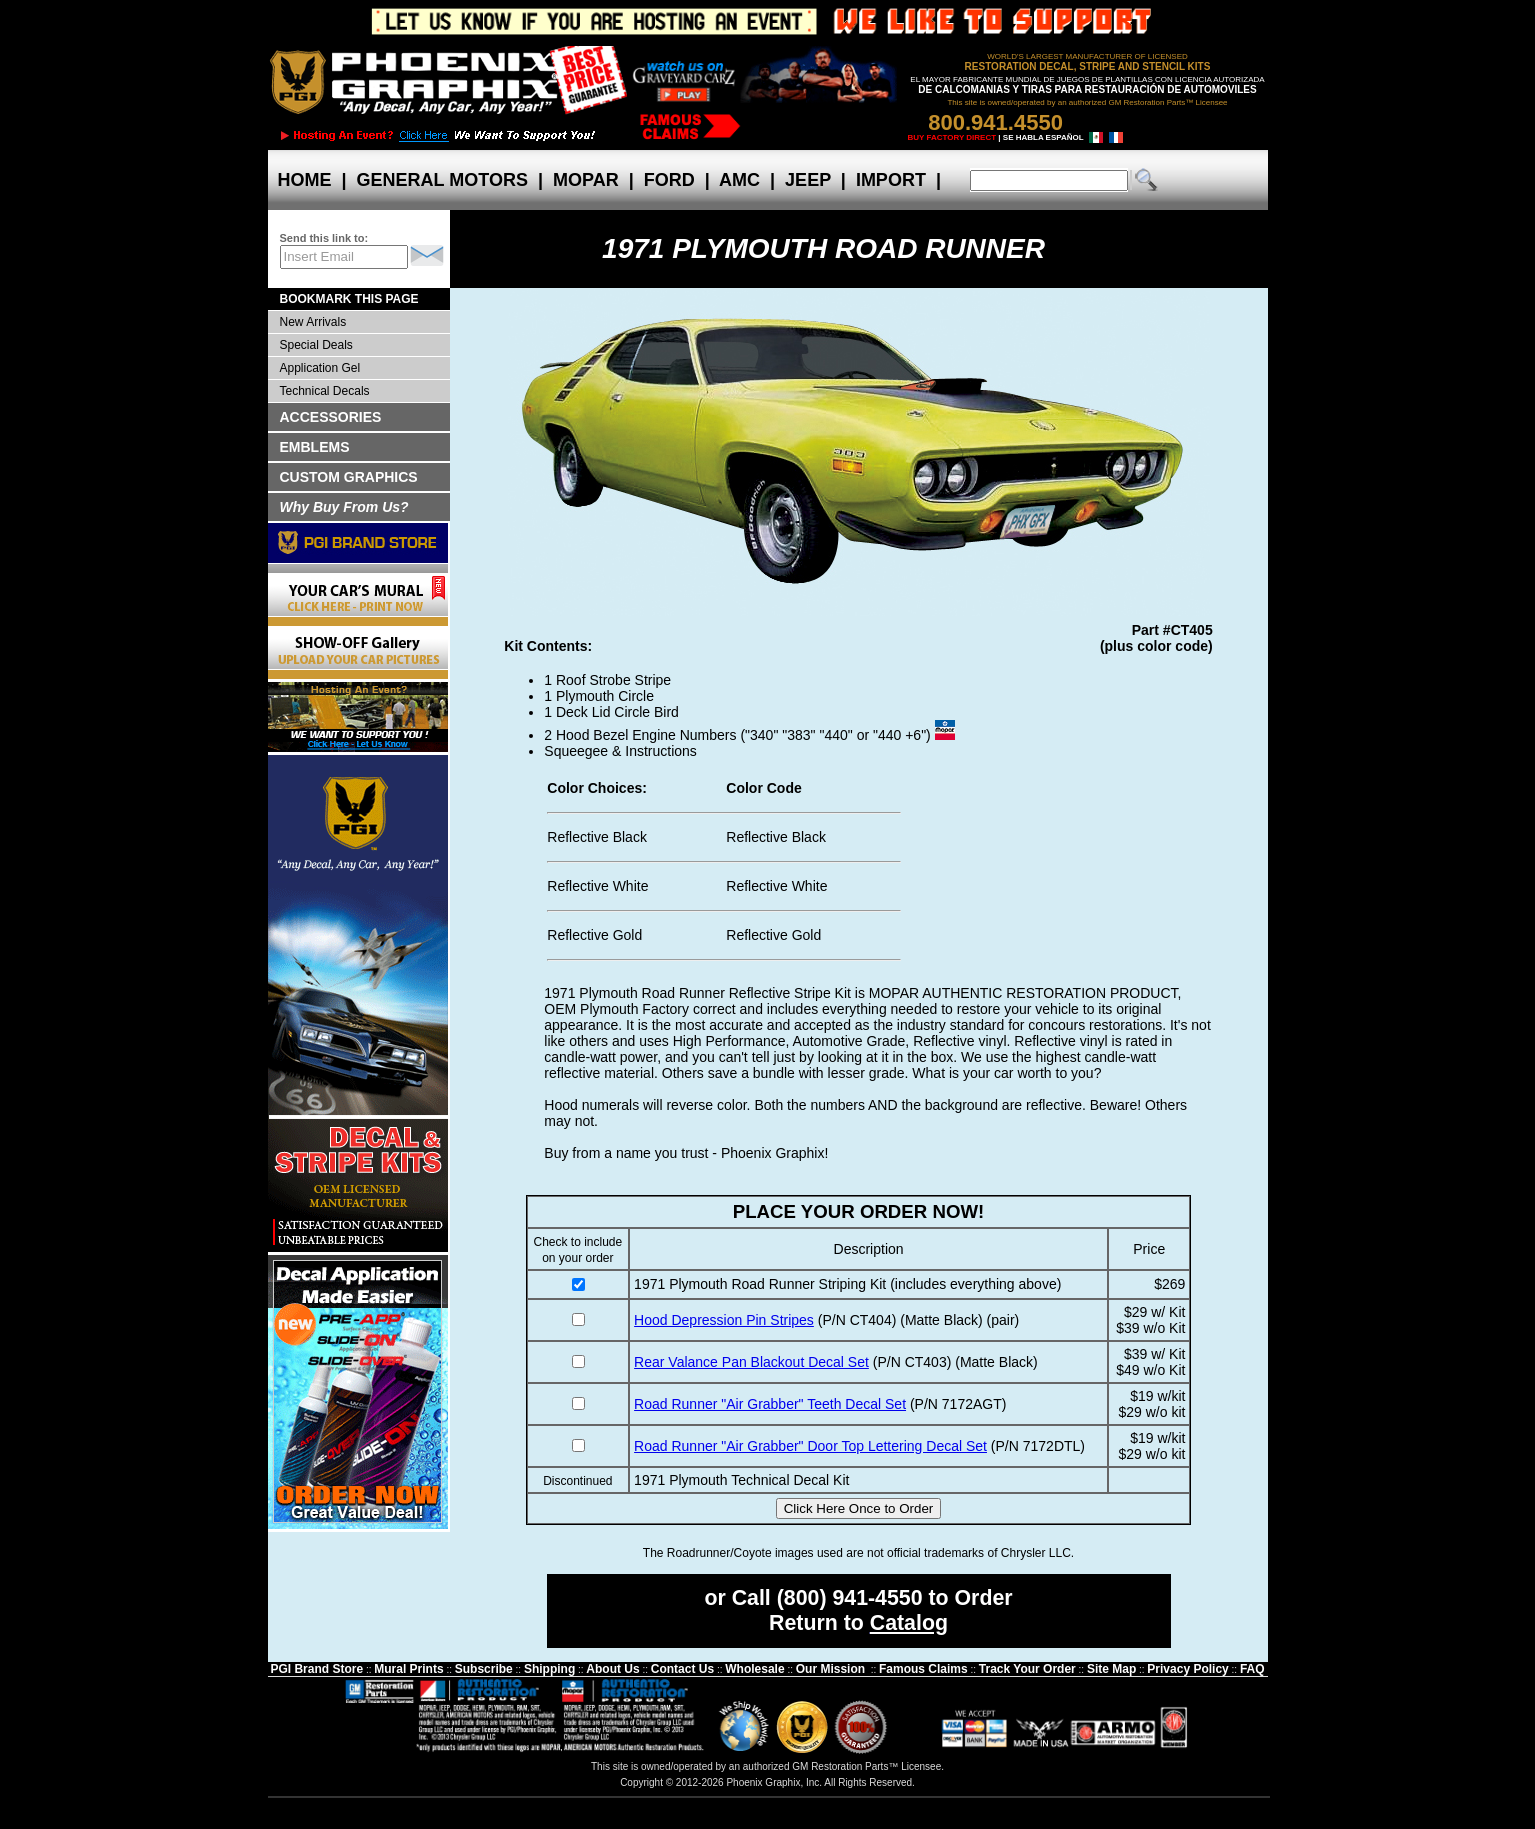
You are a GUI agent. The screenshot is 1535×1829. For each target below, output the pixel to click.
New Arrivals (313, 322)
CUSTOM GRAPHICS (349, 477)
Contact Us (682, 1669)
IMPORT (891, 180)
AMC (740, 180)
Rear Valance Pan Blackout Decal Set (751, 1362)
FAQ (1252, 1669)
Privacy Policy (1187, 1669)
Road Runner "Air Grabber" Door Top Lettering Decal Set (810, 1446)
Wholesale (754, 1669)
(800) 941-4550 (850, 1598)
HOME (305, 180)
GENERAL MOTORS (442, 180)
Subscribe (484, 1669)
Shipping (549, 1669)
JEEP (808, 180)
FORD (669, 180)
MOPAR (586, 180)
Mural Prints (408, 1669)
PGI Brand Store (316, 1669)
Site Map (1111, 1669)
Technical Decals (325, 391)
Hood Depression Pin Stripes (724, 1320)
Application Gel (320, 368)
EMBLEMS (315, 447)
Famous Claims (923, 1669)
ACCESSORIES (331, 417)
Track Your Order (1027, 1669)
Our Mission (830, 1669)
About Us (612, 1669)
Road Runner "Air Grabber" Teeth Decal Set (770, 1404)
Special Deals (316, 345)
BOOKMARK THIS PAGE (349, 299)
